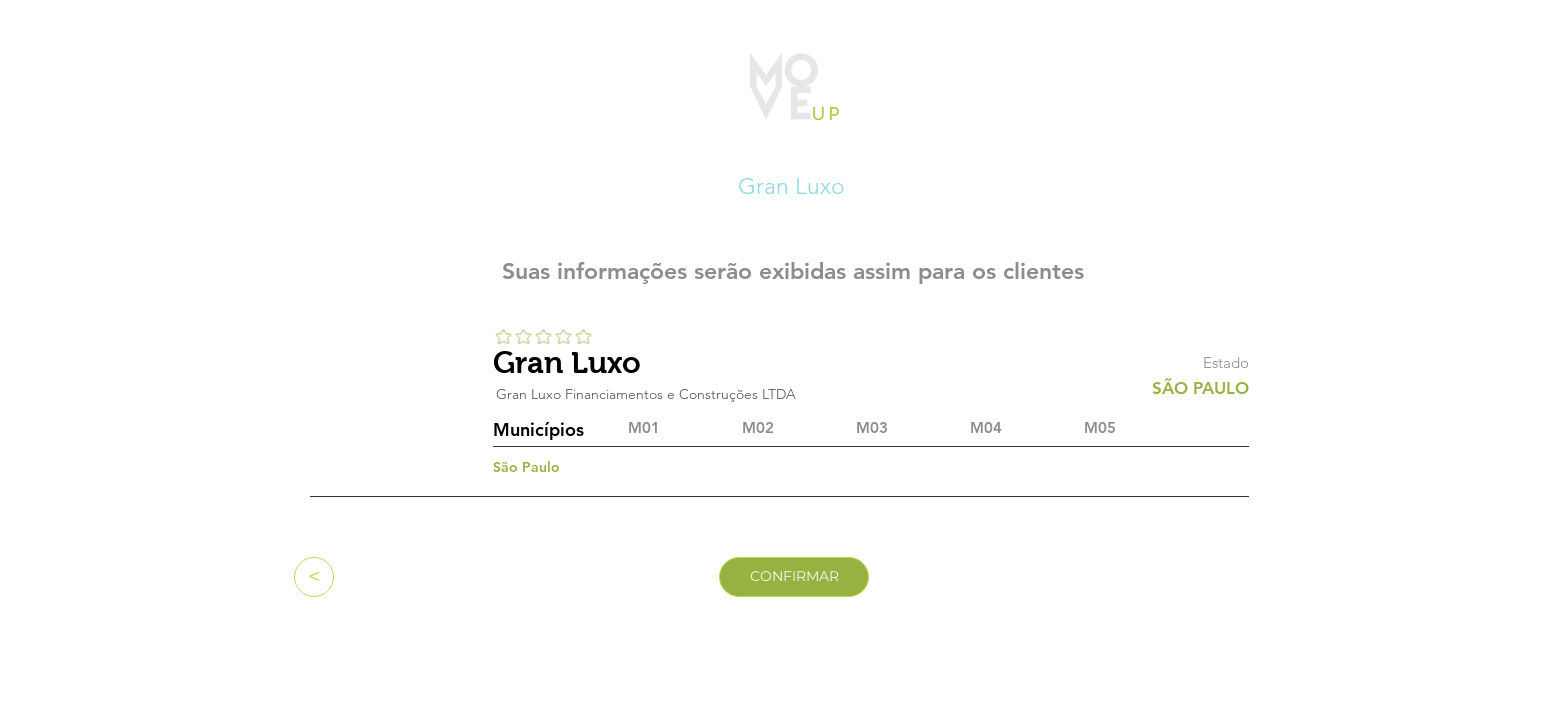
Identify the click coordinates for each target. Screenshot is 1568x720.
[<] (314, 577)
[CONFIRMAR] (794, 577)
